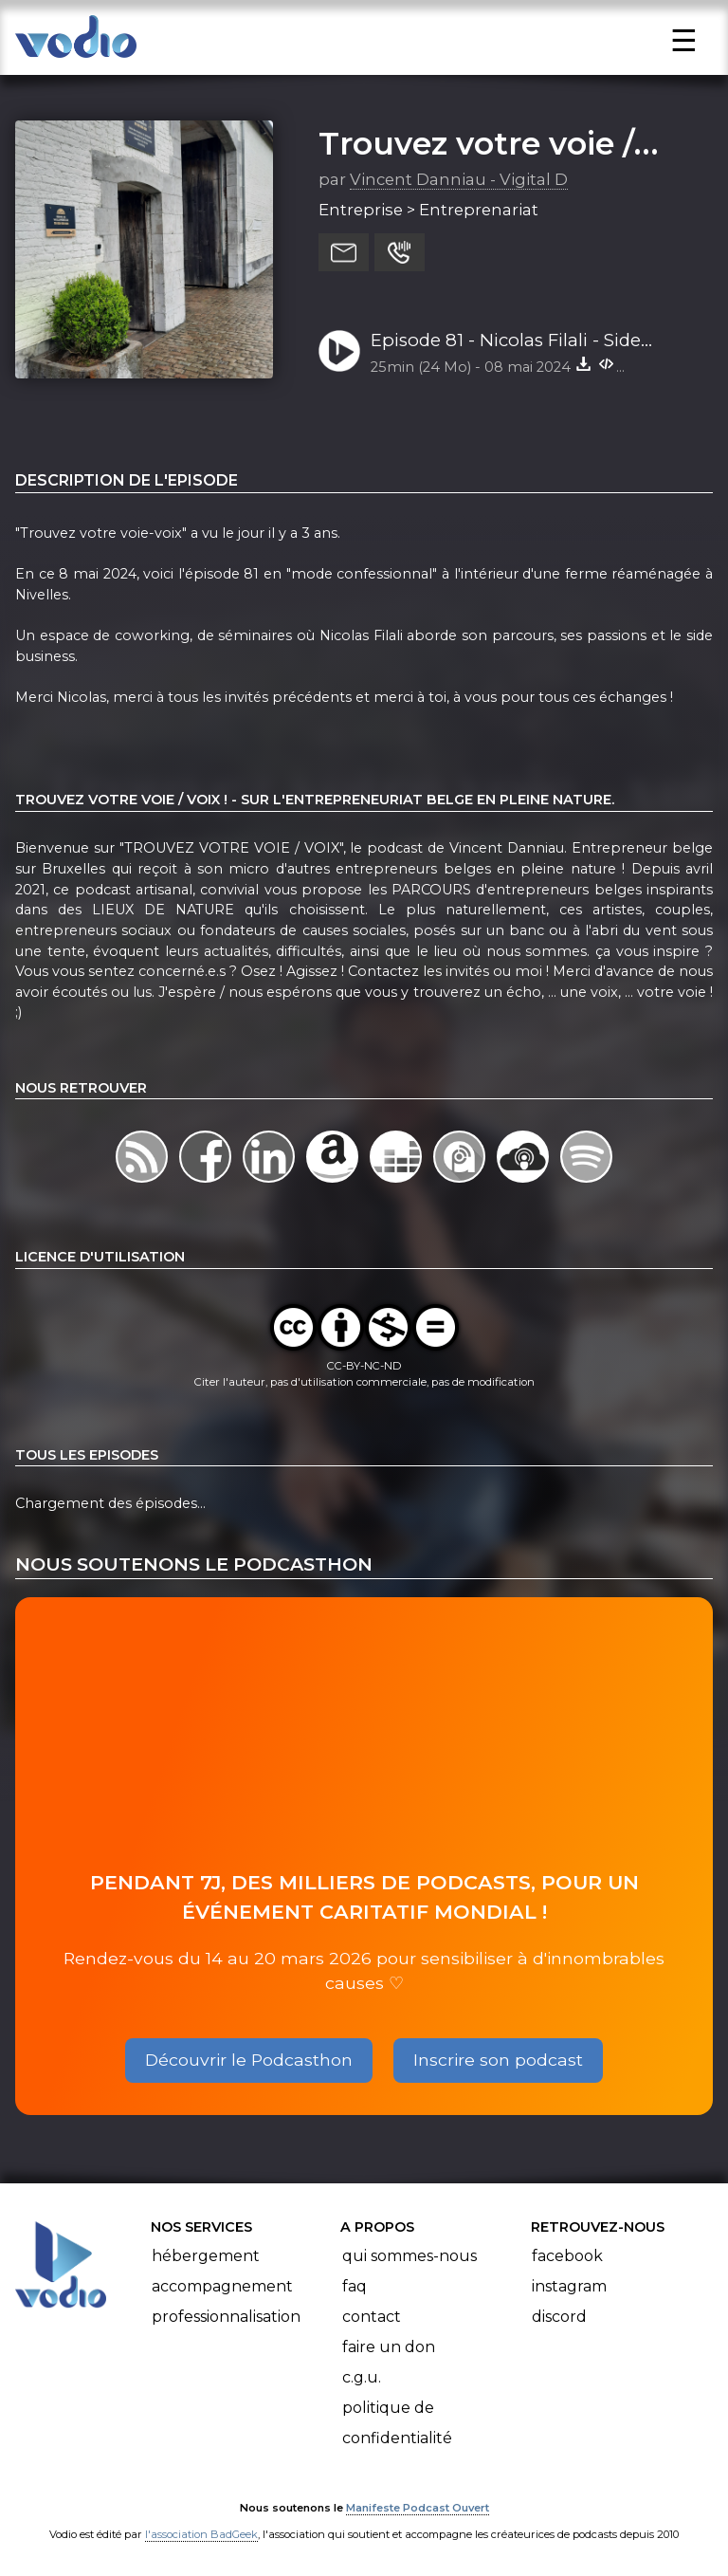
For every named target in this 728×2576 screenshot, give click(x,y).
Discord (559, 2317)
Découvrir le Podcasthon (249, 2060)
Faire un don (388, 2347)
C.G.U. (361, 2377)
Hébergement (206, 2256)
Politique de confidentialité (397, 2423)
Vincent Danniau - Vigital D (459, 179)
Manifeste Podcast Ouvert (417, 2507)
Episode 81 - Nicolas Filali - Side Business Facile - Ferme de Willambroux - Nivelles (506, 341)
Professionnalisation (226, 2317)
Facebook (567, 2256)
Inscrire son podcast (498, 2060)
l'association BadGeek (201, 2534)
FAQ (354, 2286)
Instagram (569, 2286)
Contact (371, 2317)
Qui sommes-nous (409, 2256)
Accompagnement (222, 2286)
